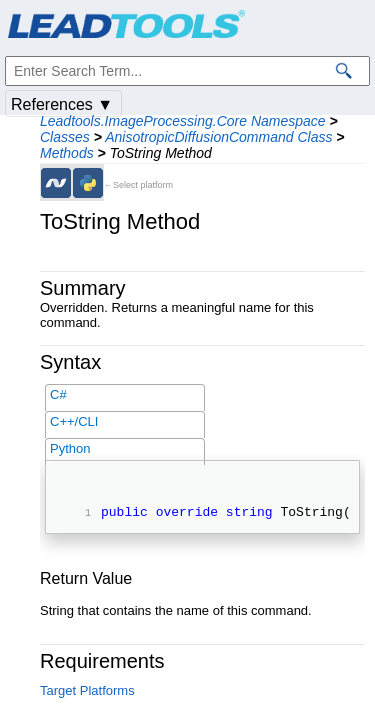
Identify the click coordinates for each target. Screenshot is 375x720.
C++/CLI (74, 421)
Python (70, 448)
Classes (65, 137)
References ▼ (62, 104)
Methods (67, 153)
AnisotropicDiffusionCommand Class (218, 137)
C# (58, 394)
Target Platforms (87, 693)
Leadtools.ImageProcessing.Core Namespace (183, 121)
